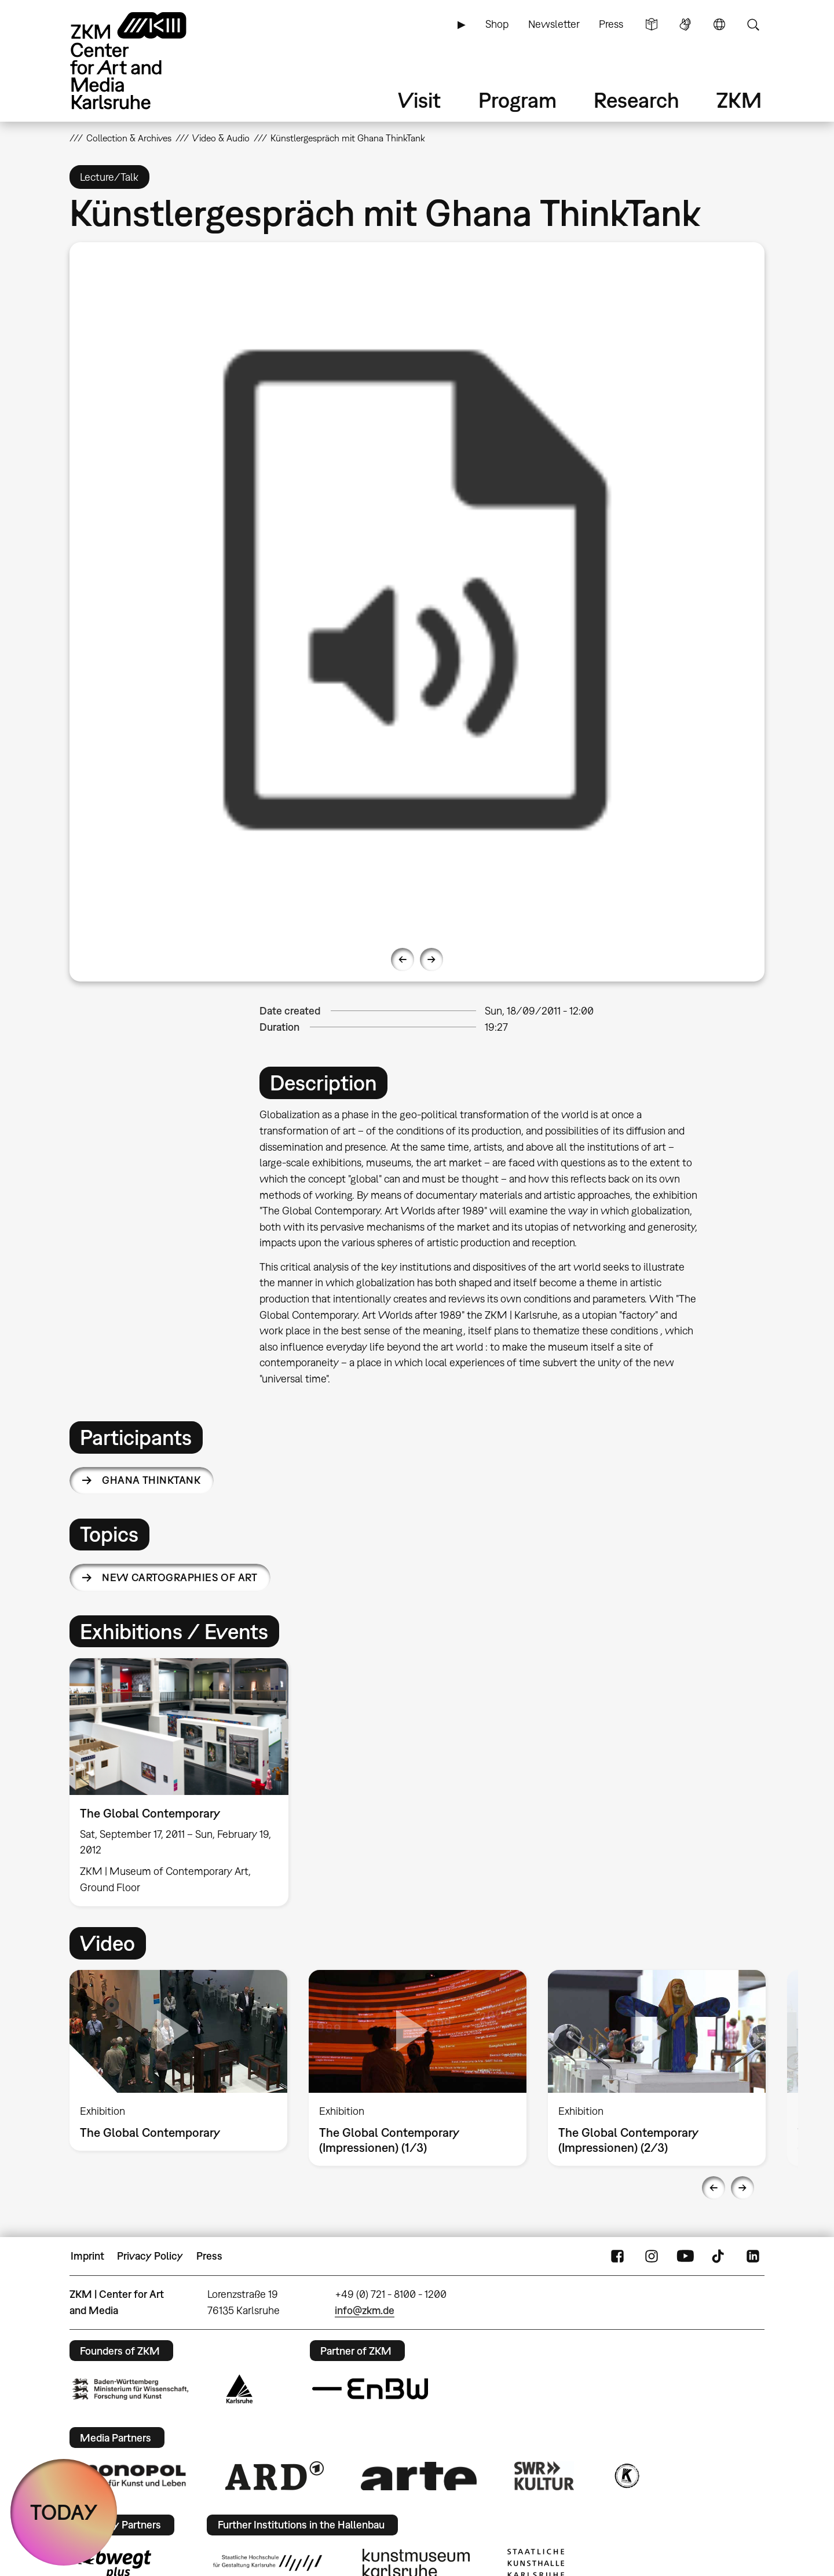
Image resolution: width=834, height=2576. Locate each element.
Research (636, 99)
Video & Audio (221, 138)
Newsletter (554, 24)
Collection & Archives (128, 138)
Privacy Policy (150, 2256)
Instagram (651, 2256)
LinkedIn (753, 2256)
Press (611, 24)
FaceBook (617, 2256)
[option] (417, 589)
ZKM (739, 99)
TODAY (64, 2512)
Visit (419, 99)
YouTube (685, 2256)
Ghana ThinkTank (151, 1480)
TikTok (719, 2256)
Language (719, 24)
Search (753, 24)
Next (431, 959)
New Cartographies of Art (179, 1577)
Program (517, 99)
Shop (497, 24)
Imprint (87, 2256)
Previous (402, 959)
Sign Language (685, 24)
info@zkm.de (364, 2310)
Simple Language (651, 24)
